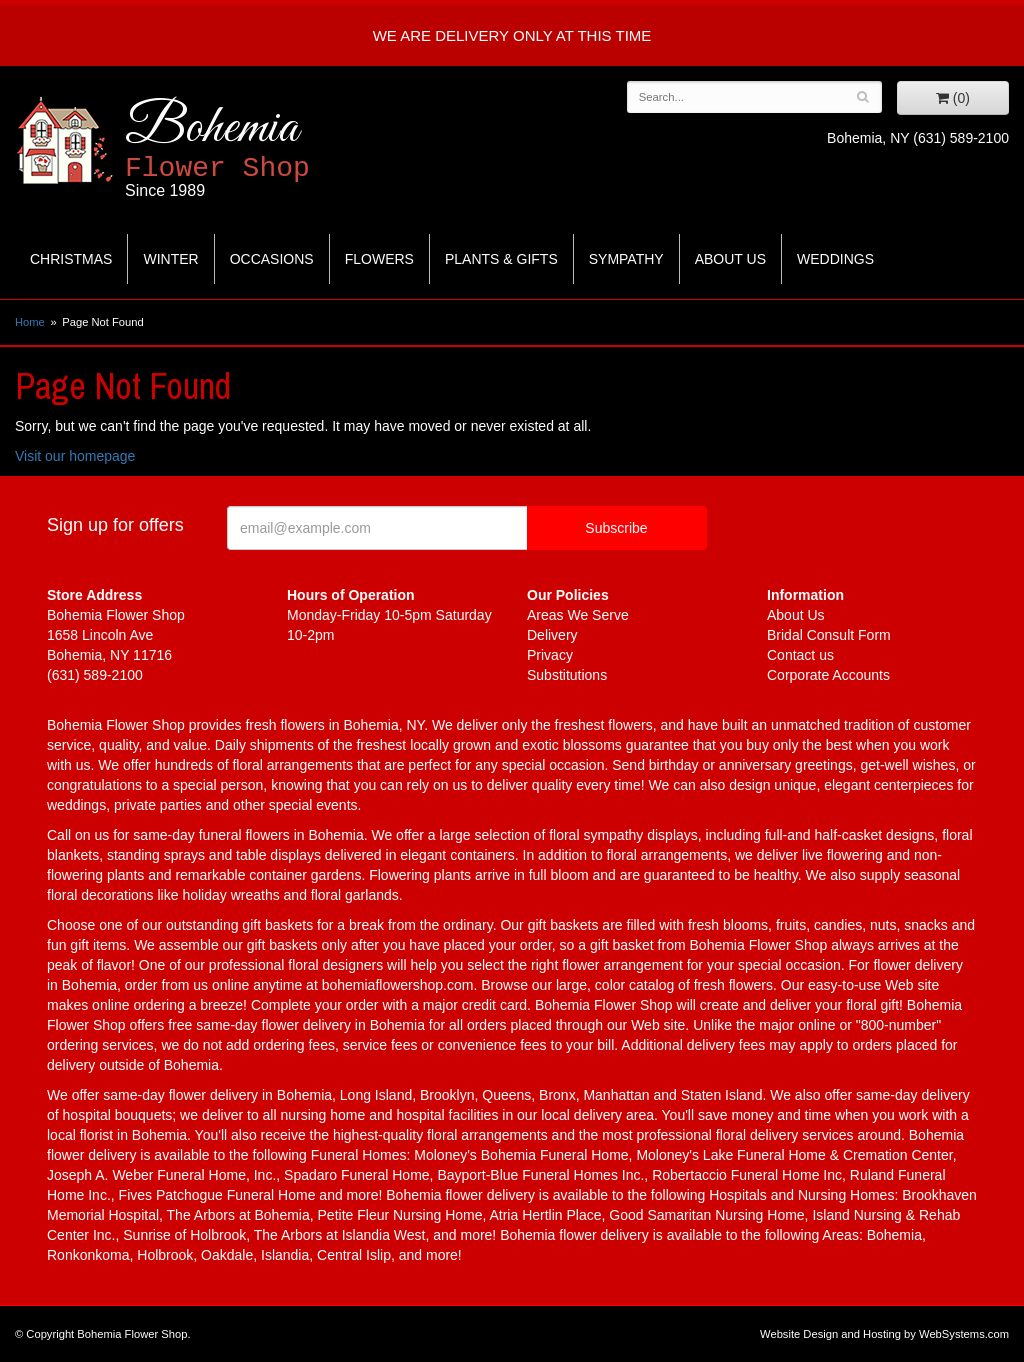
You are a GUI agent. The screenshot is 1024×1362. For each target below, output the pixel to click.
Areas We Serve (578, 615)
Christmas (71, 259)
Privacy (550, 655)
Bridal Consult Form (829, 635)
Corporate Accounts (828, 675)
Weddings (835, 259)
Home (30, 322)
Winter (170, 259)
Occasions (272, 259)
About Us (730, 259)
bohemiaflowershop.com (398, 985)
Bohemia (266, 148)
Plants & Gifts (501, 259)
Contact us (800, 655)
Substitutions (567, 675)
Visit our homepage (75, 456)
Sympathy (626, 259)
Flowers (379, 259)
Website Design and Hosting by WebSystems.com (884, 1334)
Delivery (552, 635)
